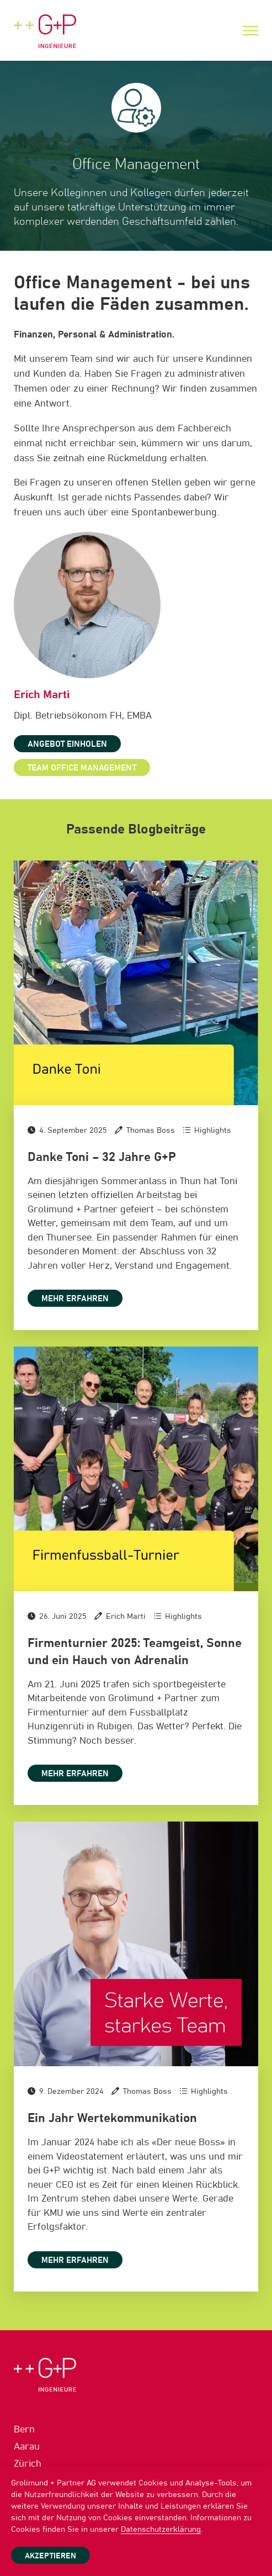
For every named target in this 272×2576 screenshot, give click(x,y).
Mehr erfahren (75, 1299)
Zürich (27, 2464)
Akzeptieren (50, 2556)
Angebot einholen (67, 744)
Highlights (212, 1130)
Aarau (27, 2447)
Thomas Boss (150, 1130)
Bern (24, 2430)
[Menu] (250, 31)
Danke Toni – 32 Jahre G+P (102, 1158)
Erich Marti (126, 1616)
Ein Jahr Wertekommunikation (112, 2119)
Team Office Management (82, 768)
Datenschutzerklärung (161, 2529)
